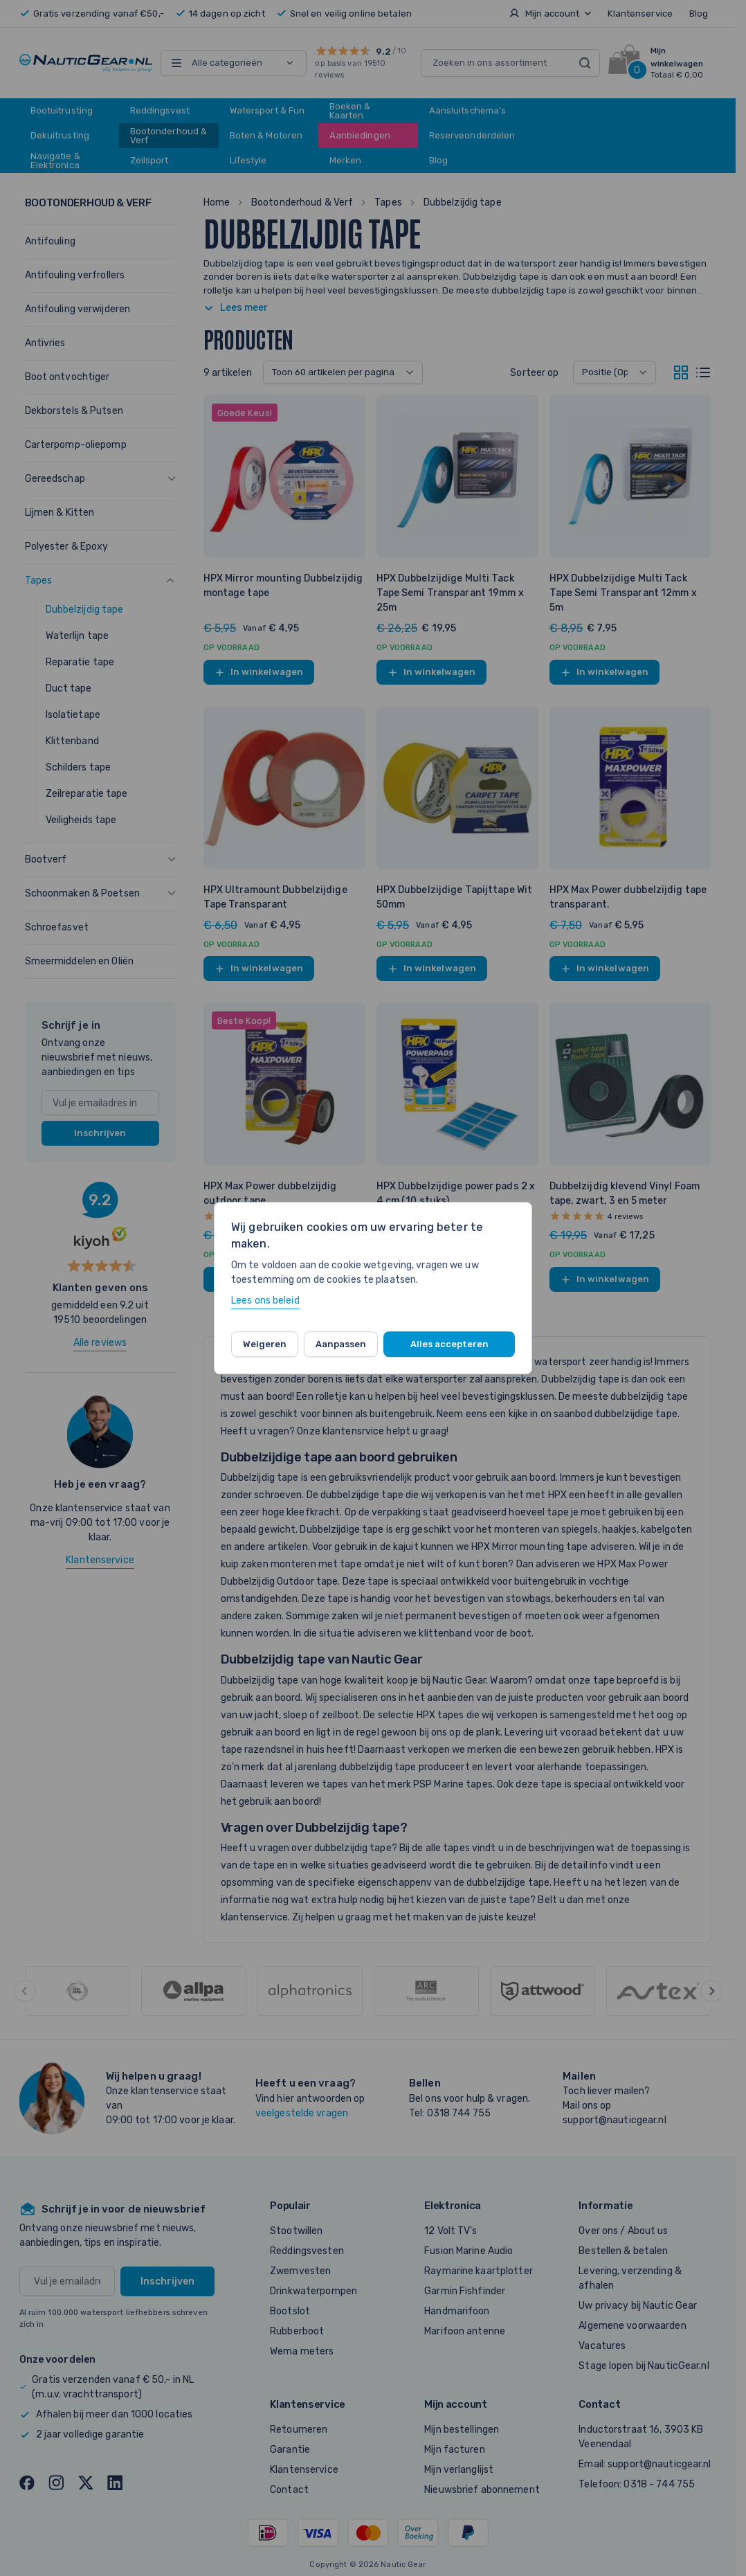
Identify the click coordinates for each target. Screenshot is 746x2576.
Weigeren (264, 1344)
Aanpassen (341, 1344)
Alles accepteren (449, 1344)
